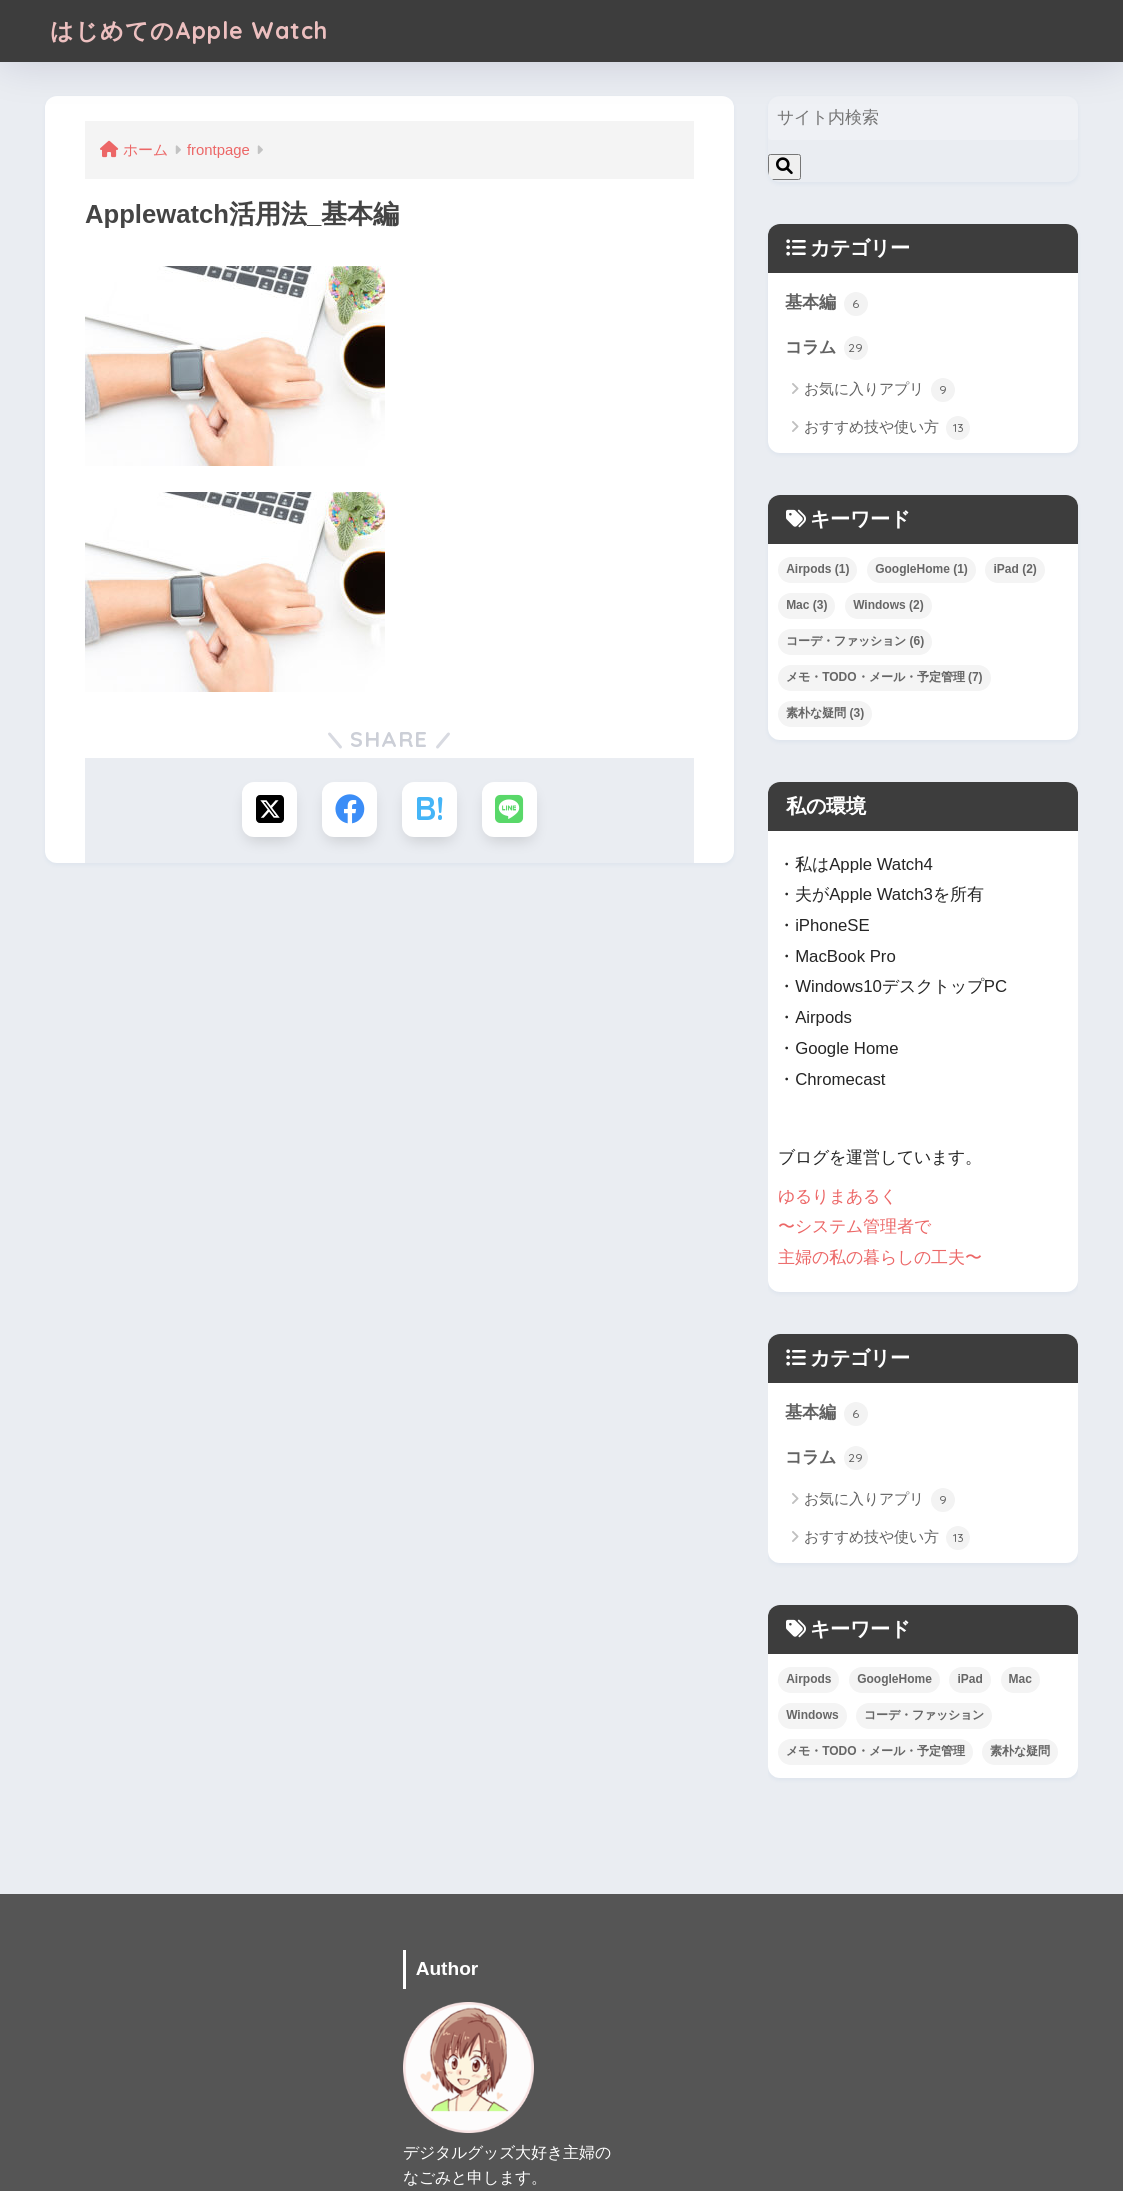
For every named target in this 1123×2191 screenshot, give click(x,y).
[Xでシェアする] (269, 809)
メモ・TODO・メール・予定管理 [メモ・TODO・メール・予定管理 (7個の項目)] (884, 677)
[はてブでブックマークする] (429, 809)
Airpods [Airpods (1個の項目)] (817, 569)
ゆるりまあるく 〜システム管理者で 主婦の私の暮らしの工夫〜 (880, 1226)
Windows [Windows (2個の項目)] (888, 605)
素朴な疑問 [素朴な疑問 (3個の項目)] (825, 713)
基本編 (826, 304)
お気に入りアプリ (879, 390)
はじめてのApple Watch (189, 30)
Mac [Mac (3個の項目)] (806, 605)
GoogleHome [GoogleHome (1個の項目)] (921, 569)
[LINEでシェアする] (509, 809)
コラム (826, 348)
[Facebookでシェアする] (349, 809)
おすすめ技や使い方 (887, 428)
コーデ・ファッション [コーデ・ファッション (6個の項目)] (855, 641)
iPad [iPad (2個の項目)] (1014, 569)
